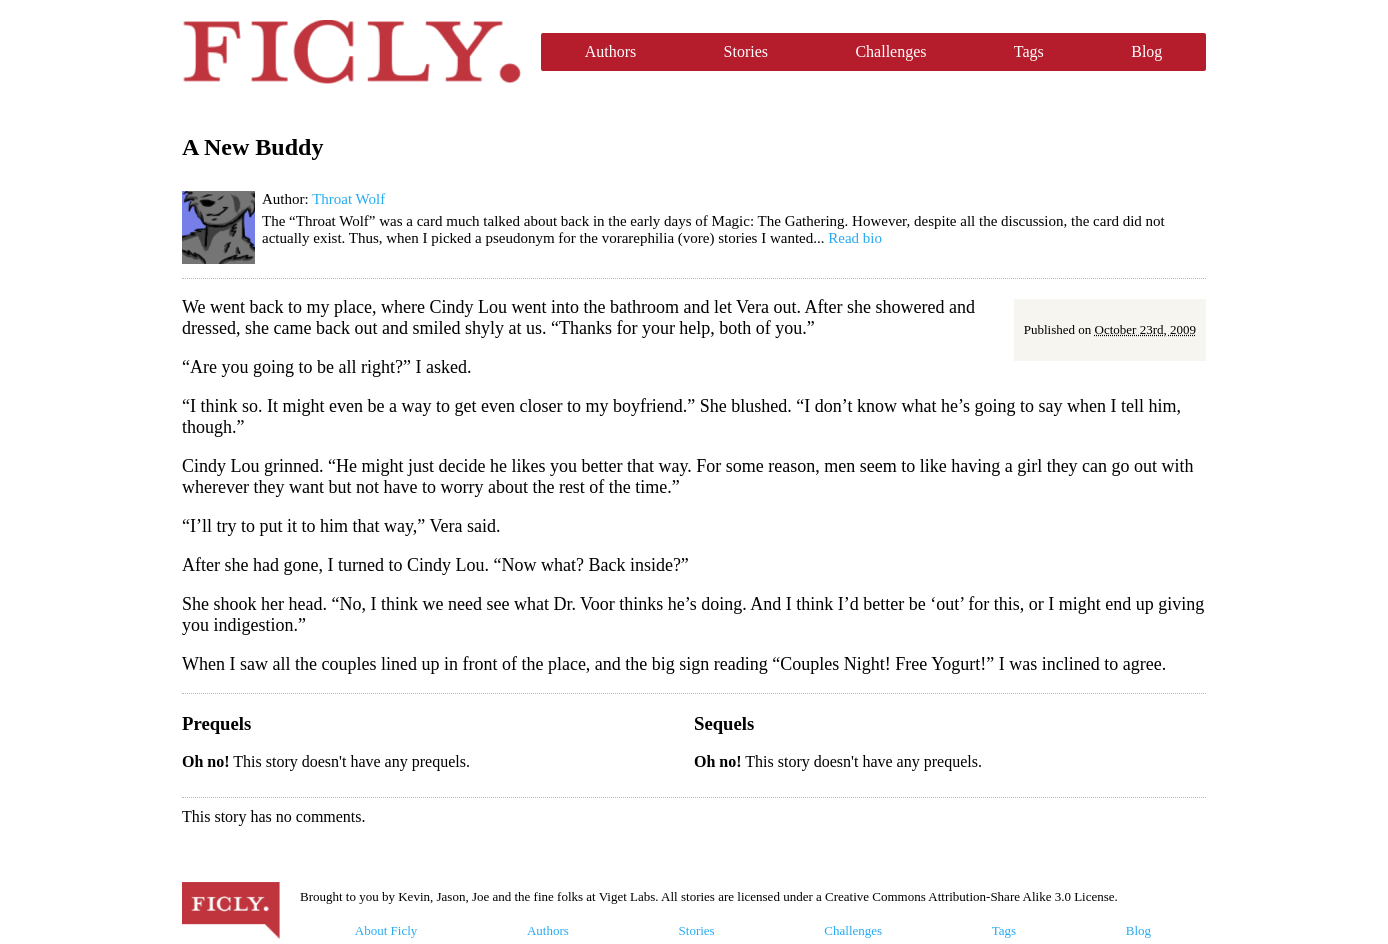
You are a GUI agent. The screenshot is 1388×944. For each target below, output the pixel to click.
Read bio (855, 238)
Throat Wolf (348, 199)
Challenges (890, 51)
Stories (746, 51)
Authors (611, 51)
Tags (1029, 51)
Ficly (351, 52)
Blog (1146, 51)
